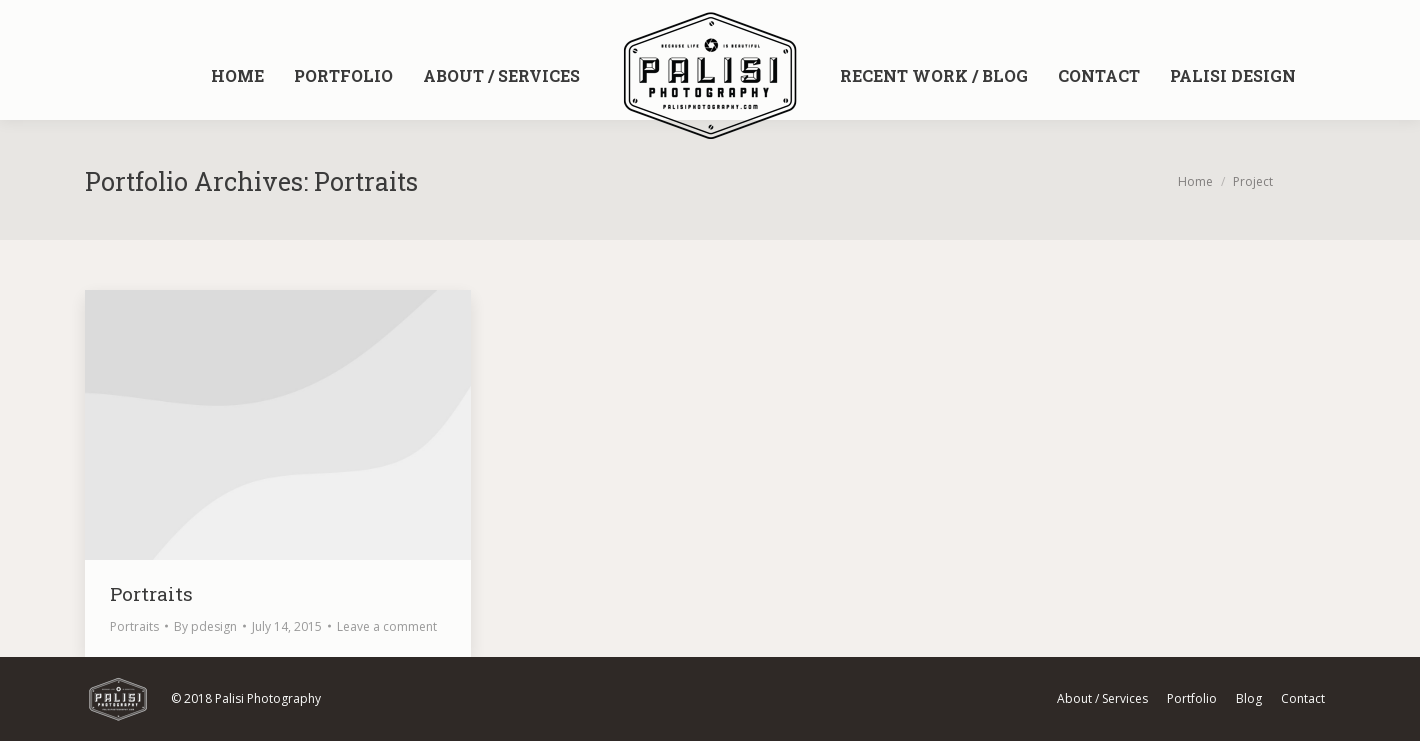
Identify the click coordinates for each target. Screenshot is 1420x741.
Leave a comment (387, 626)
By (205, 626)
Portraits (151, 593)
